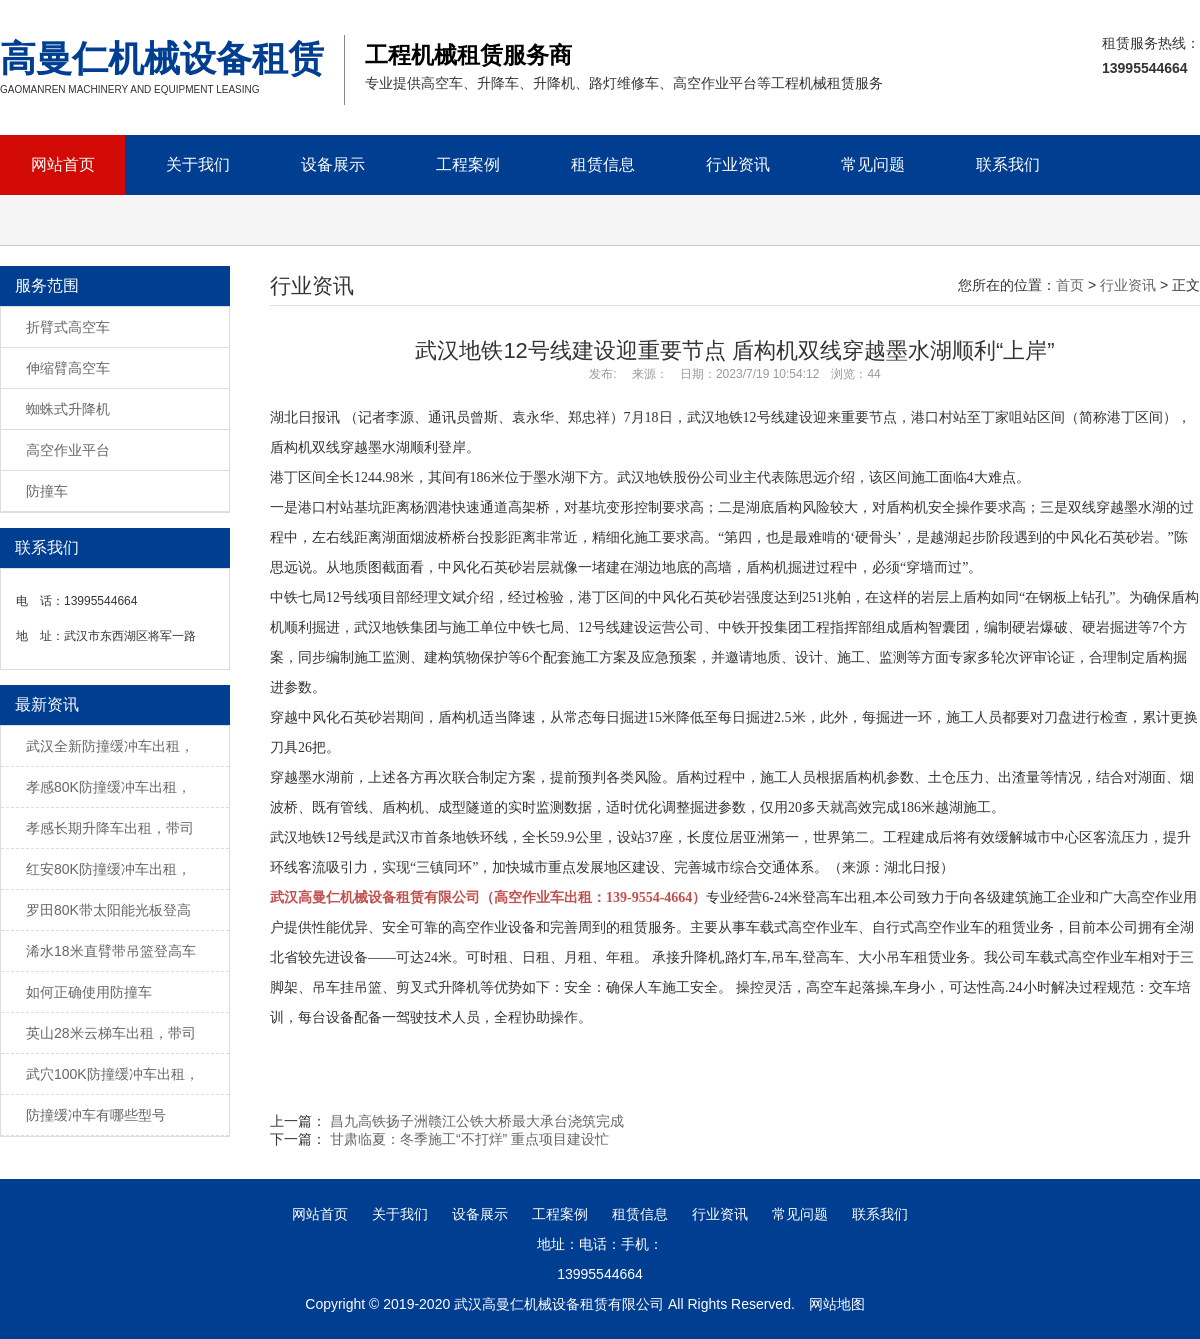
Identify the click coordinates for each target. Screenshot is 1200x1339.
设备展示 (333, 164)
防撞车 (47, 491)
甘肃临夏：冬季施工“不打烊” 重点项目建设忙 (469, 1139)
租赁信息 (603, 164)
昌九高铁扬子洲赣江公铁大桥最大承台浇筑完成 (477, 1121)
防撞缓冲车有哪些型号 (96, 1115)
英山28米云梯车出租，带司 (111, 1033)
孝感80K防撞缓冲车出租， (108, 787)
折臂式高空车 (68, 327)
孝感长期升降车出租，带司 (110, 828)
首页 (1070, 285)
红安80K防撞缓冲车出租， (108, 869)
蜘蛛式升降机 (68, 409)
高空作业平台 (68, 450)
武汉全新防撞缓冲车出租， (110, 746)
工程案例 (468, 164)
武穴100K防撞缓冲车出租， (112, 1074)
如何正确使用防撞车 (89, 992)
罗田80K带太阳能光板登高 (108, 910)
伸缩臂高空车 (68, 368)
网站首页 (63, 164)
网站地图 (837, 1304)
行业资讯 (738, 164)
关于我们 (198, 164)
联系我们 (1008, 164)
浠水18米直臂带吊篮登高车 (111, 951)
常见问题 (873, 164)
